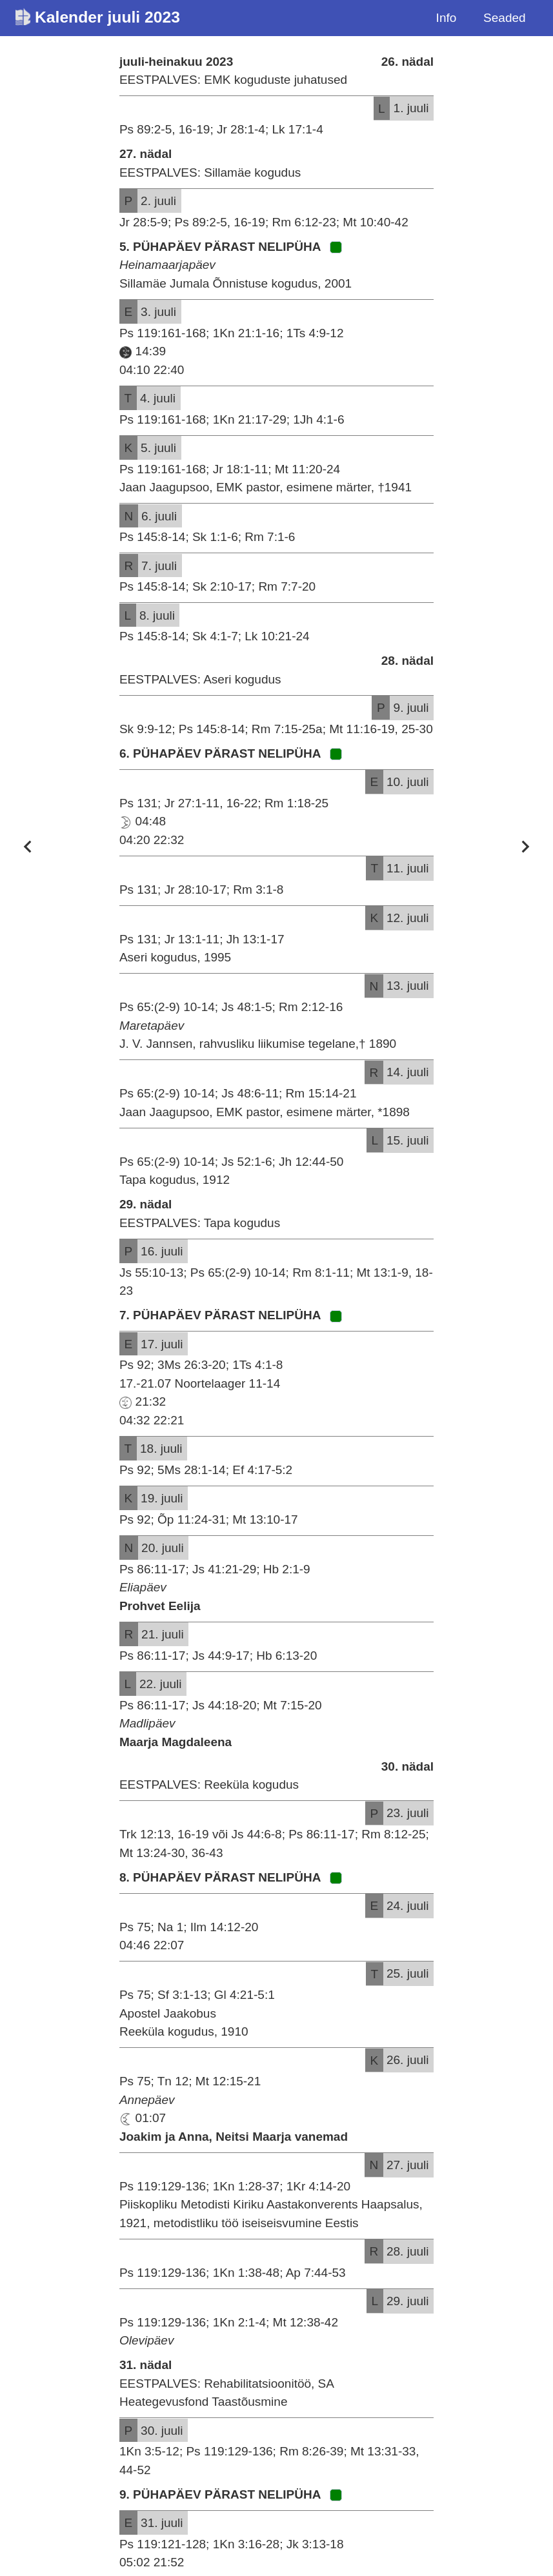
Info (446, 18)
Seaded (504, 18)
